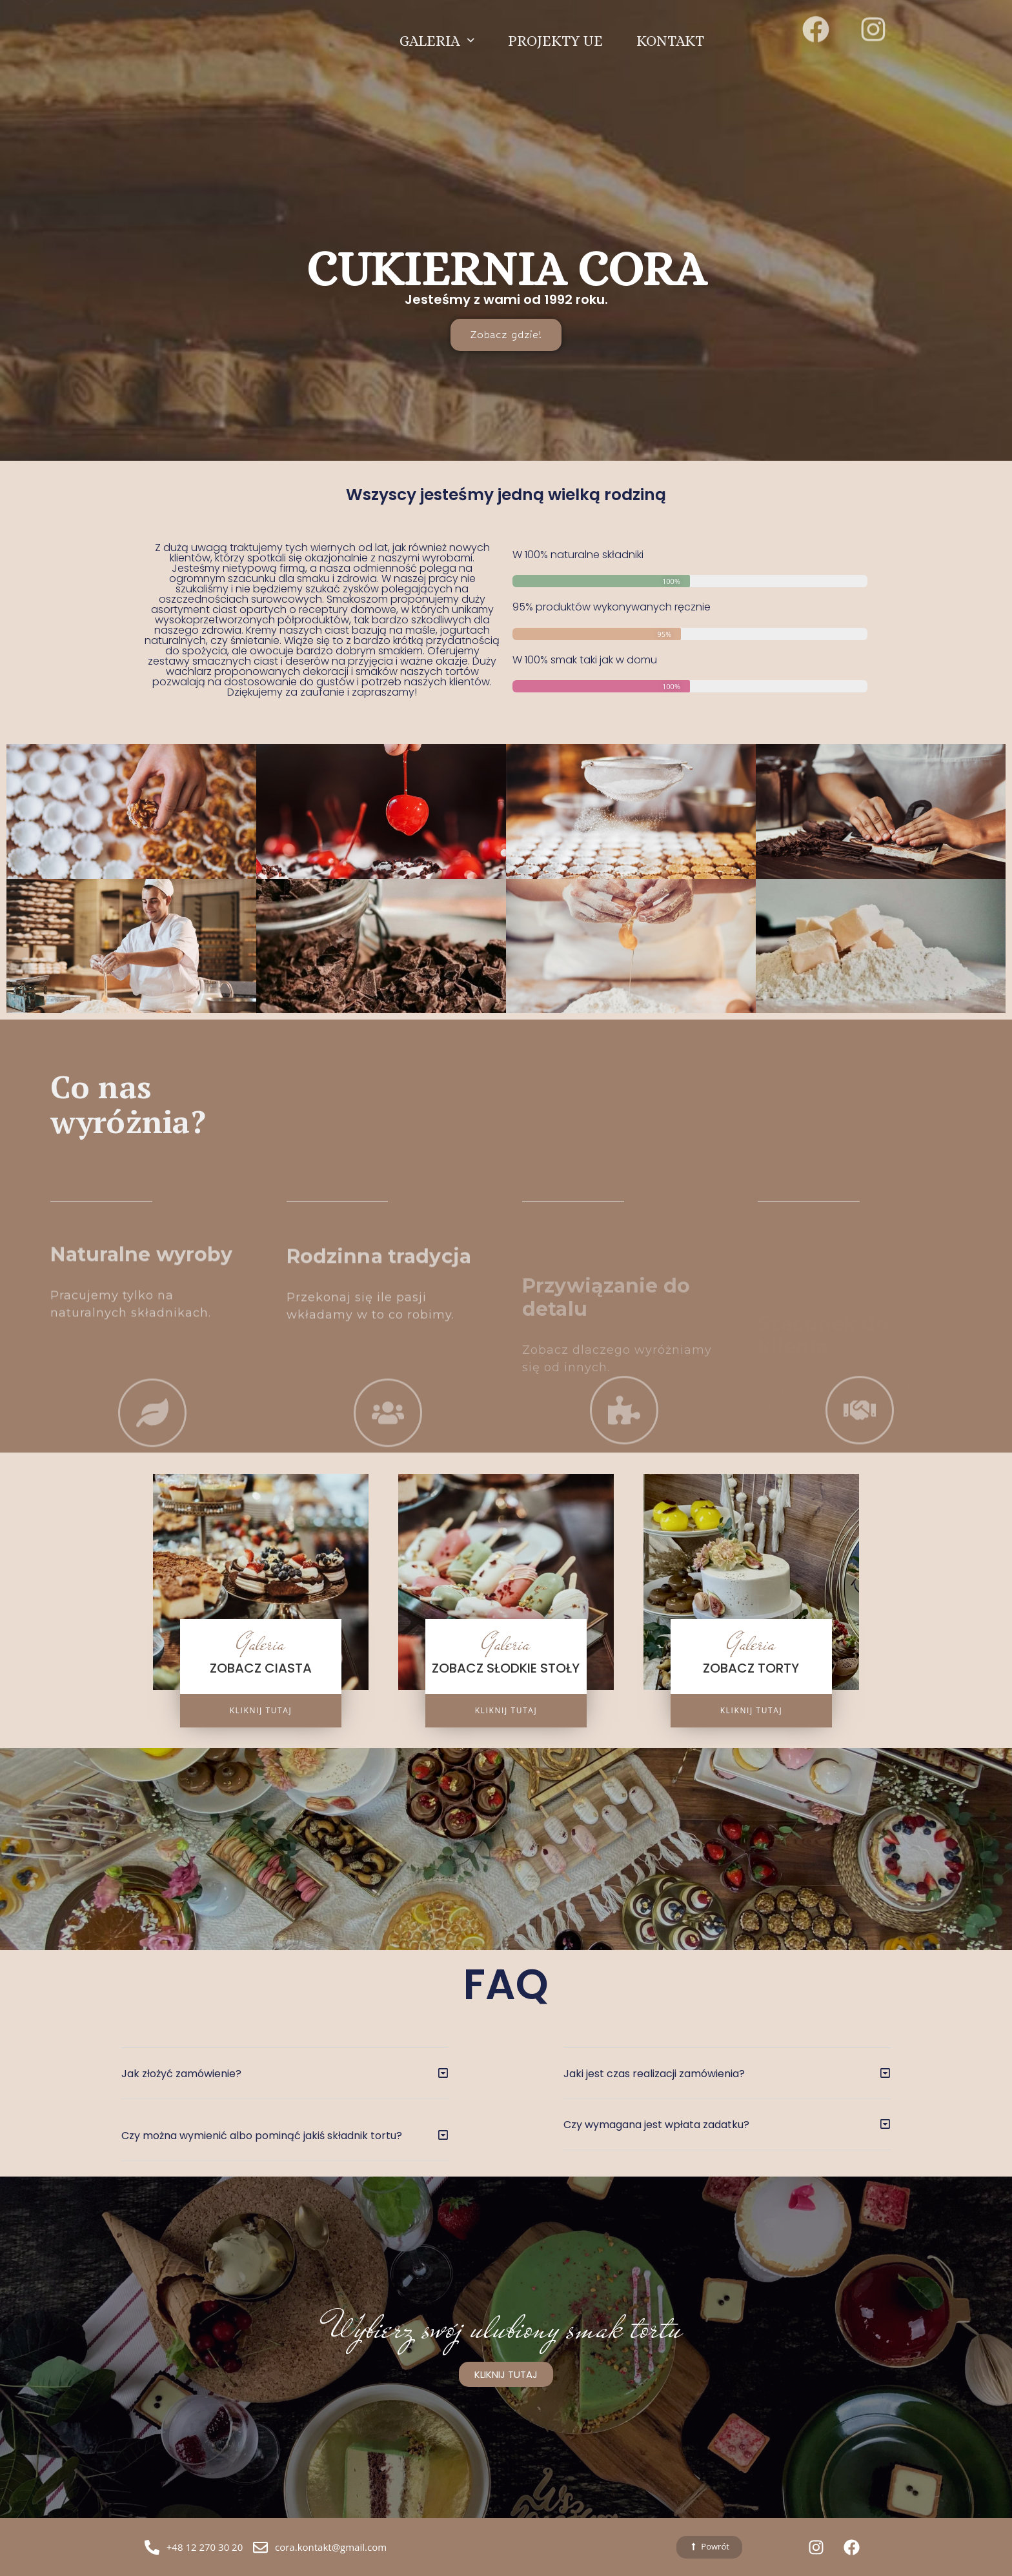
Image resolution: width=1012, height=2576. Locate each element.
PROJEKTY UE (555, 29)
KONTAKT (670, 29)
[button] (284, 2083)
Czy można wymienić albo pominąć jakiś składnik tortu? (261, 2135)
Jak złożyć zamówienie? (181, 2073)
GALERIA (437, 29)
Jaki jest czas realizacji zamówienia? (654, 2073)
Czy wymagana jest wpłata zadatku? (656, 2124)
